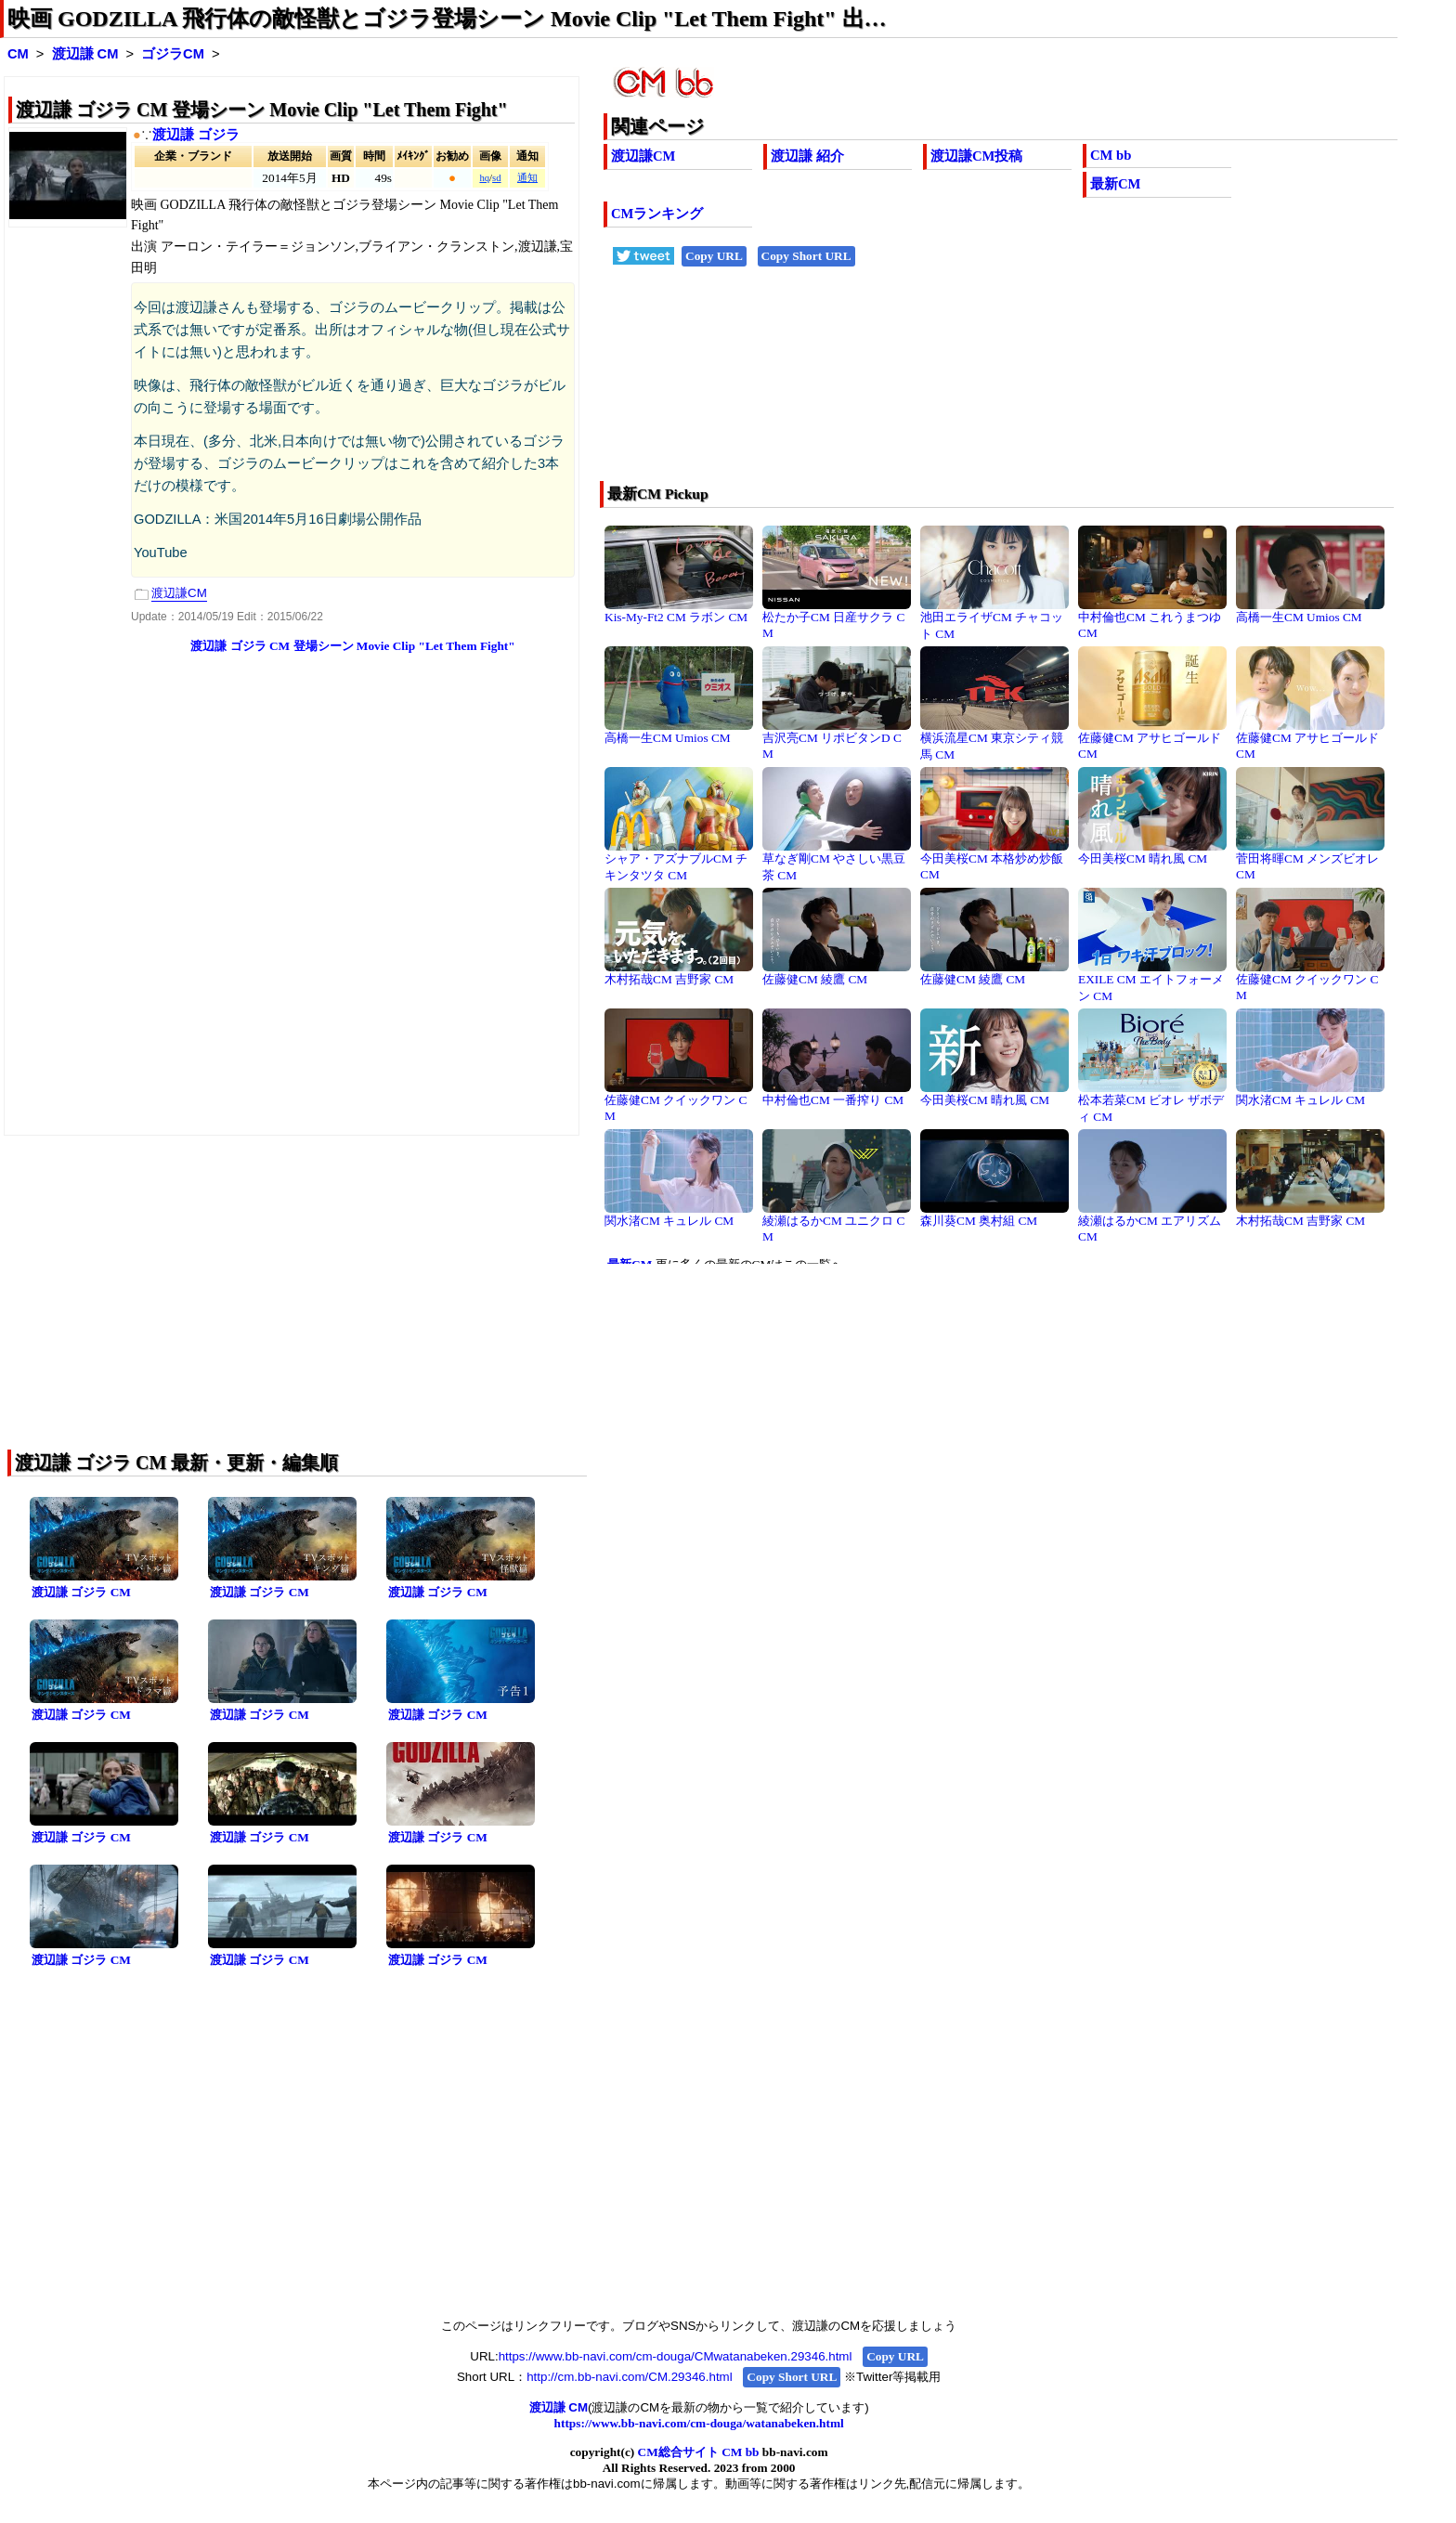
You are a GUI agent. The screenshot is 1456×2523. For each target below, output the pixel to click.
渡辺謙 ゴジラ (196, 134)
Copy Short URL (806, 256)
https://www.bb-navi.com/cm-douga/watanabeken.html (699, 2423)
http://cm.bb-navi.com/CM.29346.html (629, 2377)
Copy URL (714, 256)
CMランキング (657, 213)
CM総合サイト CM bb (699, 2452)
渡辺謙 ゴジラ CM (81, 1592)
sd (496, 178)
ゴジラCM (172, 53)
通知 (527, 178)
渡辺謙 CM (85, 53)
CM (18, 53)
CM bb (1110, 155)
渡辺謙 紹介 (807, 156)
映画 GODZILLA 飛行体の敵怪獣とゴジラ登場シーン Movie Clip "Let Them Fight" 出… (447, 19)
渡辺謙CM (643, 156)
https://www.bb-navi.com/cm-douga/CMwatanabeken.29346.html (675, 2356)
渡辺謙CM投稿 (976, 156)
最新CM (1115, 183)
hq (484, 178)
